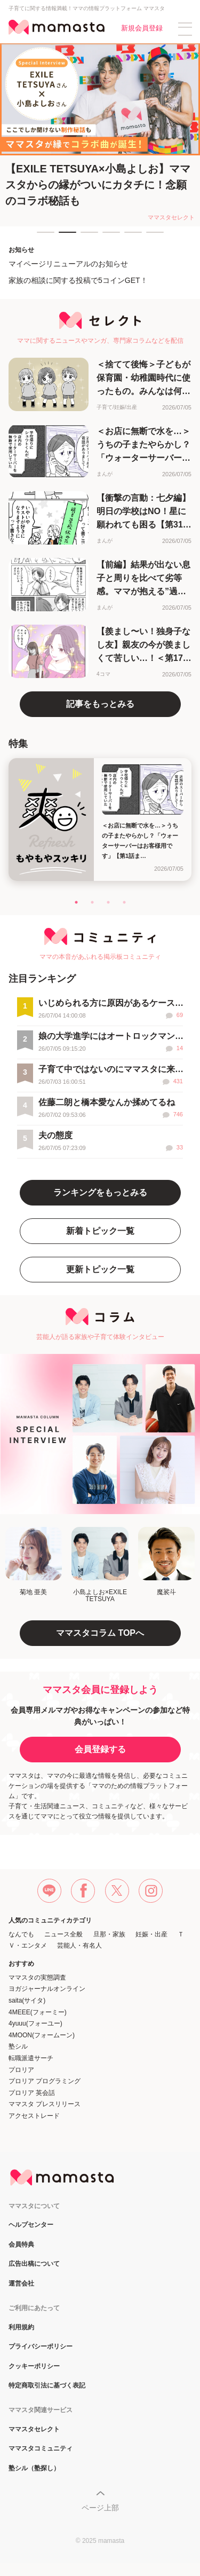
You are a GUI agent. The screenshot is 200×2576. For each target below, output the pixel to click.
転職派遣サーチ (31, 2058)
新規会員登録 (142, 28)
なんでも (21, 1934)
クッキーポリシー (34, 2366)
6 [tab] (151, 237)
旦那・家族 (109, 1934)
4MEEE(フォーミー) (38, 2012)
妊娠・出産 (151, 1934)
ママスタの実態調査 (37, 1977)
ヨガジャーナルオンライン (47, 1988)
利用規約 (21, 2327)
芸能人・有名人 (79, 1945)
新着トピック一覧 (100, 1230)
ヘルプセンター (31, 2224)
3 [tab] (86, 237)
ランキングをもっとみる (100, 1192)
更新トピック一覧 (100, 1269)
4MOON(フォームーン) (42, 2035)
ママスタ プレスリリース (45, 2104)
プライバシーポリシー (41, 2346)
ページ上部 (100, 2507)
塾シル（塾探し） (34, 2468)
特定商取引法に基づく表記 (47, 2385)
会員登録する (100, 1749)
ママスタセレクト (34, 2429)
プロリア (21, 2070)
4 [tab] (107, 237)
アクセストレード (34, 2116)
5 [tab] (129, 237)
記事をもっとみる (100, 703)
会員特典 (21, 2244)
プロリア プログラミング (45, 2081)
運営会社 (21, 2283)
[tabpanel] (100, 134)
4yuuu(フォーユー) (35, 2023)
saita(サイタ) (27, 2000)
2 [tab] (64, 237)
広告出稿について (34, 2263)
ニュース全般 (63, 1934)
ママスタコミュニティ (41, 2448)
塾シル (18, 2046)
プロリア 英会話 (32, 2093)
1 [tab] (42, 237)
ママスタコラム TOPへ (100, 1632)
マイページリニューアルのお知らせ (68, 263)
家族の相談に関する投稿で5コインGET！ (78, 280)
